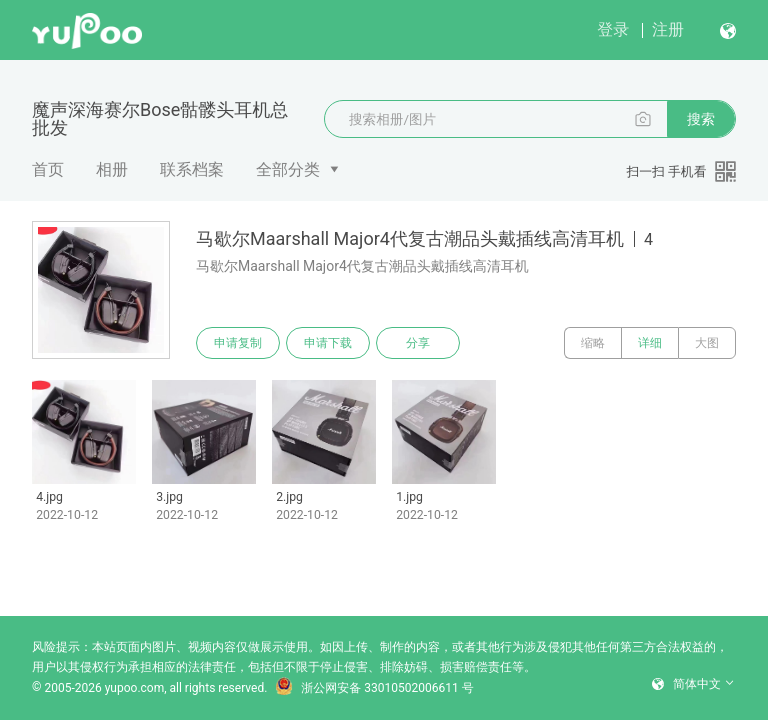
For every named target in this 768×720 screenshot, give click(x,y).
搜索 (701, 119)
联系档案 (192, 169)
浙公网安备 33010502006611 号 (374, 688)
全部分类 (288, 169)
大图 (707, 343)
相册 (112, 169)
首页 (48, 169)
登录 (613, 29)
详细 (650, 343)
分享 (418, 343)
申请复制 (238, 343)
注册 (668, 29)
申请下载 (328, 343)
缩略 (593, 343)
